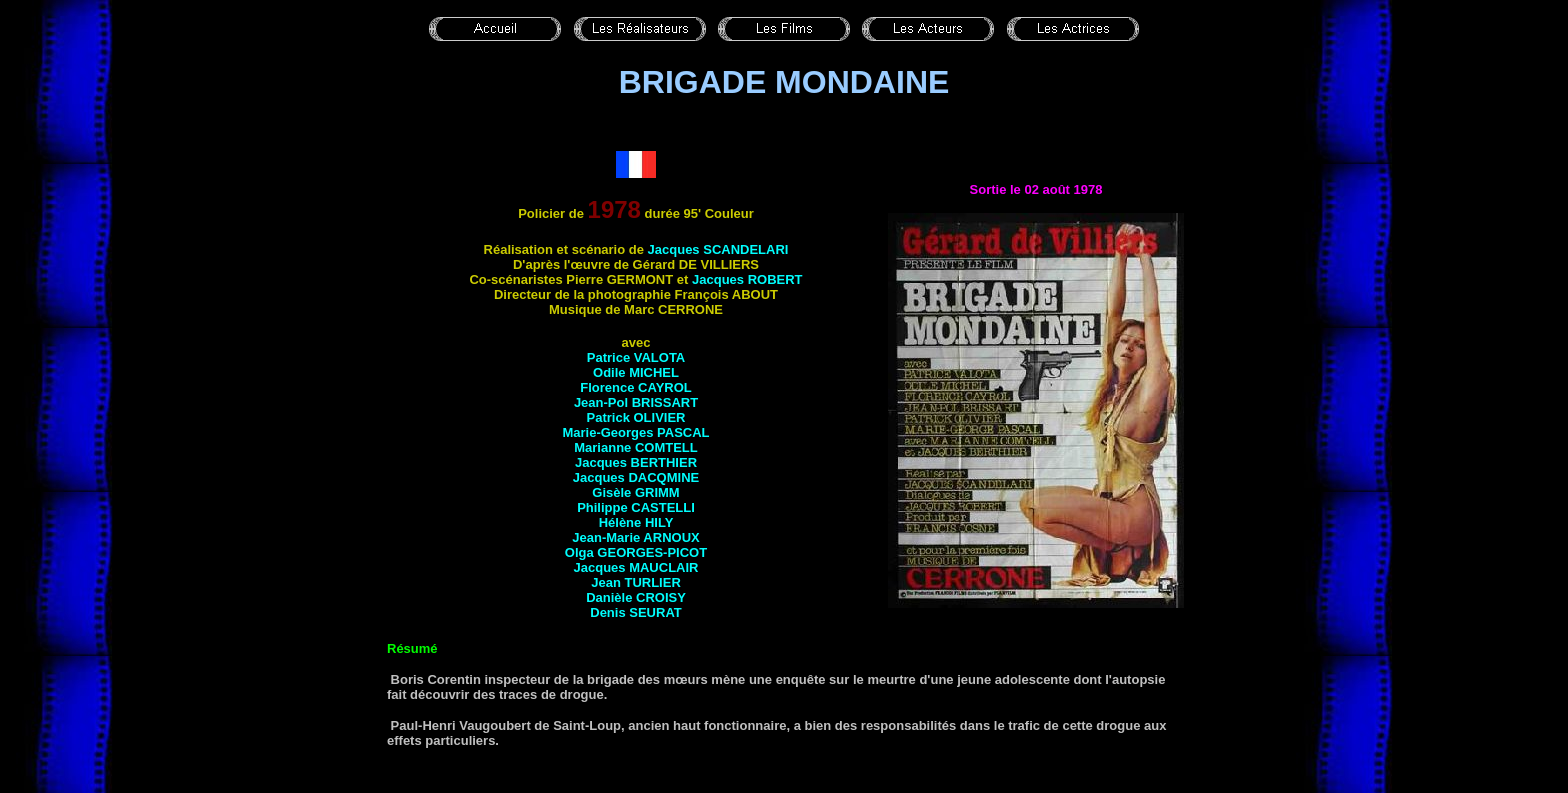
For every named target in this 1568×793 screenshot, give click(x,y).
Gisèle (635, 492)
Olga (636, 552)
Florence (636, 387)
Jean (636, 582)
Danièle (636, 597)
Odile (636, 372)
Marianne (636, 447)
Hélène (636, 522)
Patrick (636, 417)
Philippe (636, 507)
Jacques (718, 249)
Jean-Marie (635, 537)
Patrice (636, 357)
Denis (636, 612)
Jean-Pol (636, 402)
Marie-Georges (635, 432)
